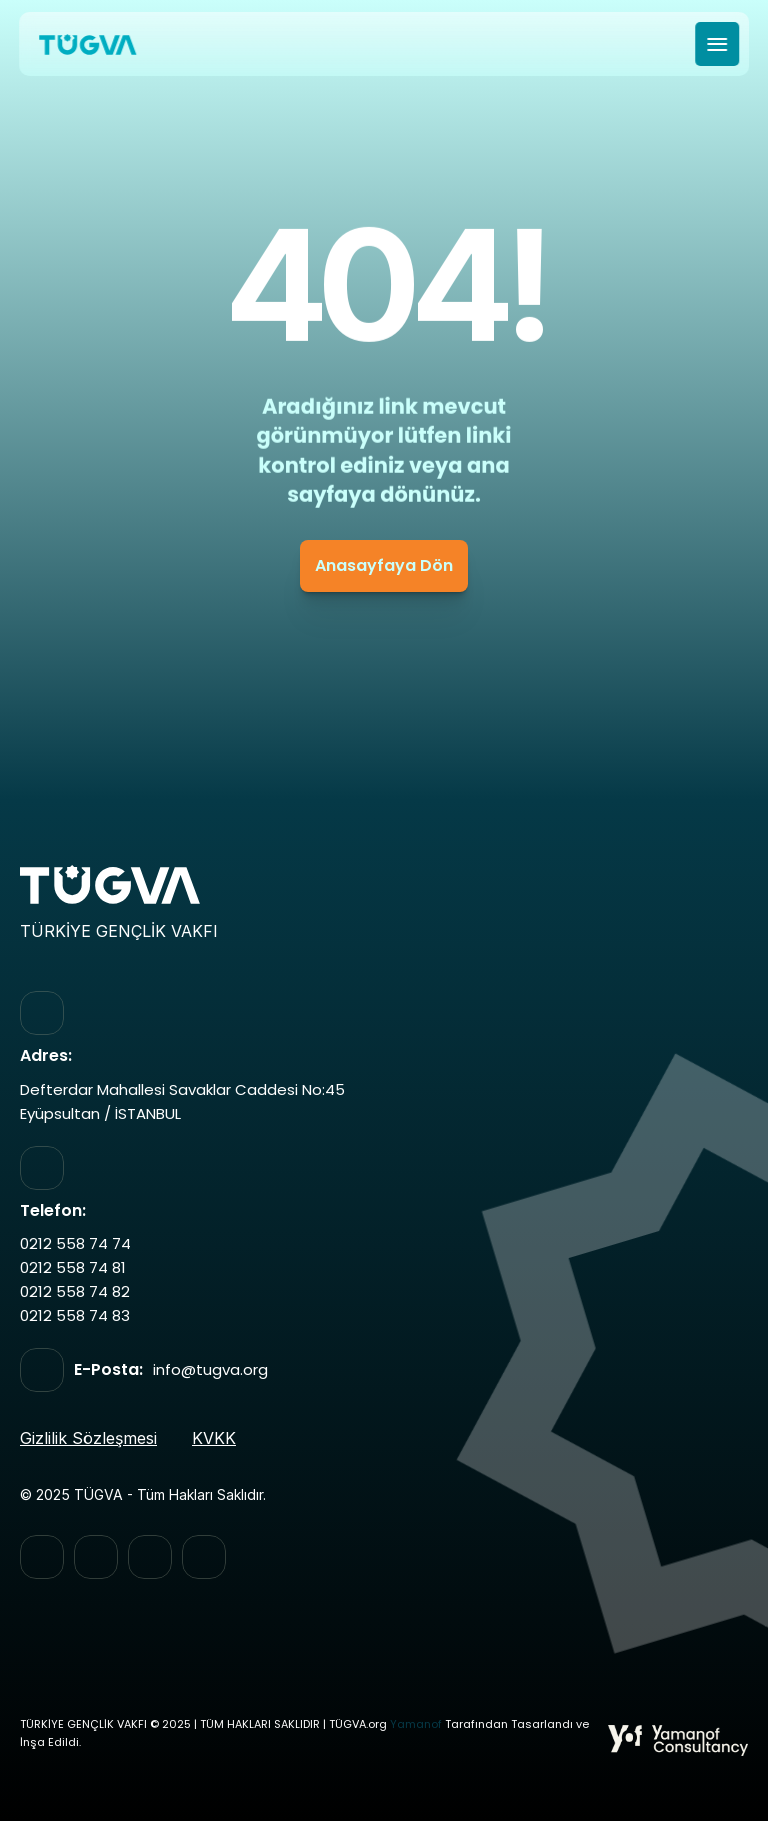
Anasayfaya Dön (384, 565)
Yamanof (416, 1724)
